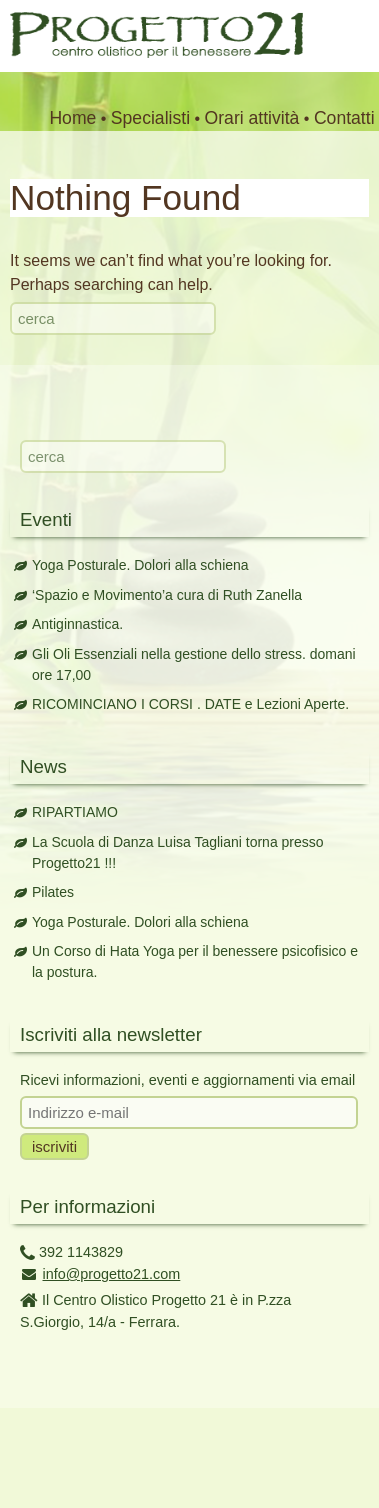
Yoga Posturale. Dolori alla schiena (140, 565)
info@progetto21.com (112, 1274)
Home (72, 118)
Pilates (53, 892)
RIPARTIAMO (75, 812)
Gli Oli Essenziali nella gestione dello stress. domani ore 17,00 (194, 664)
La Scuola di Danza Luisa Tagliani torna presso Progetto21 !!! (178, 852)
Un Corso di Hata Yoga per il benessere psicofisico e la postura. (195, 961)
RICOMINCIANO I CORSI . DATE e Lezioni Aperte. (190, 704)
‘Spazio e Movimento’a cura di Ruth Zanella (167, 595)
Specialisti (150, 118)
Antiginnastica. (77, 624)
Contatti (344, 118)
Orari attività (252, 118)
